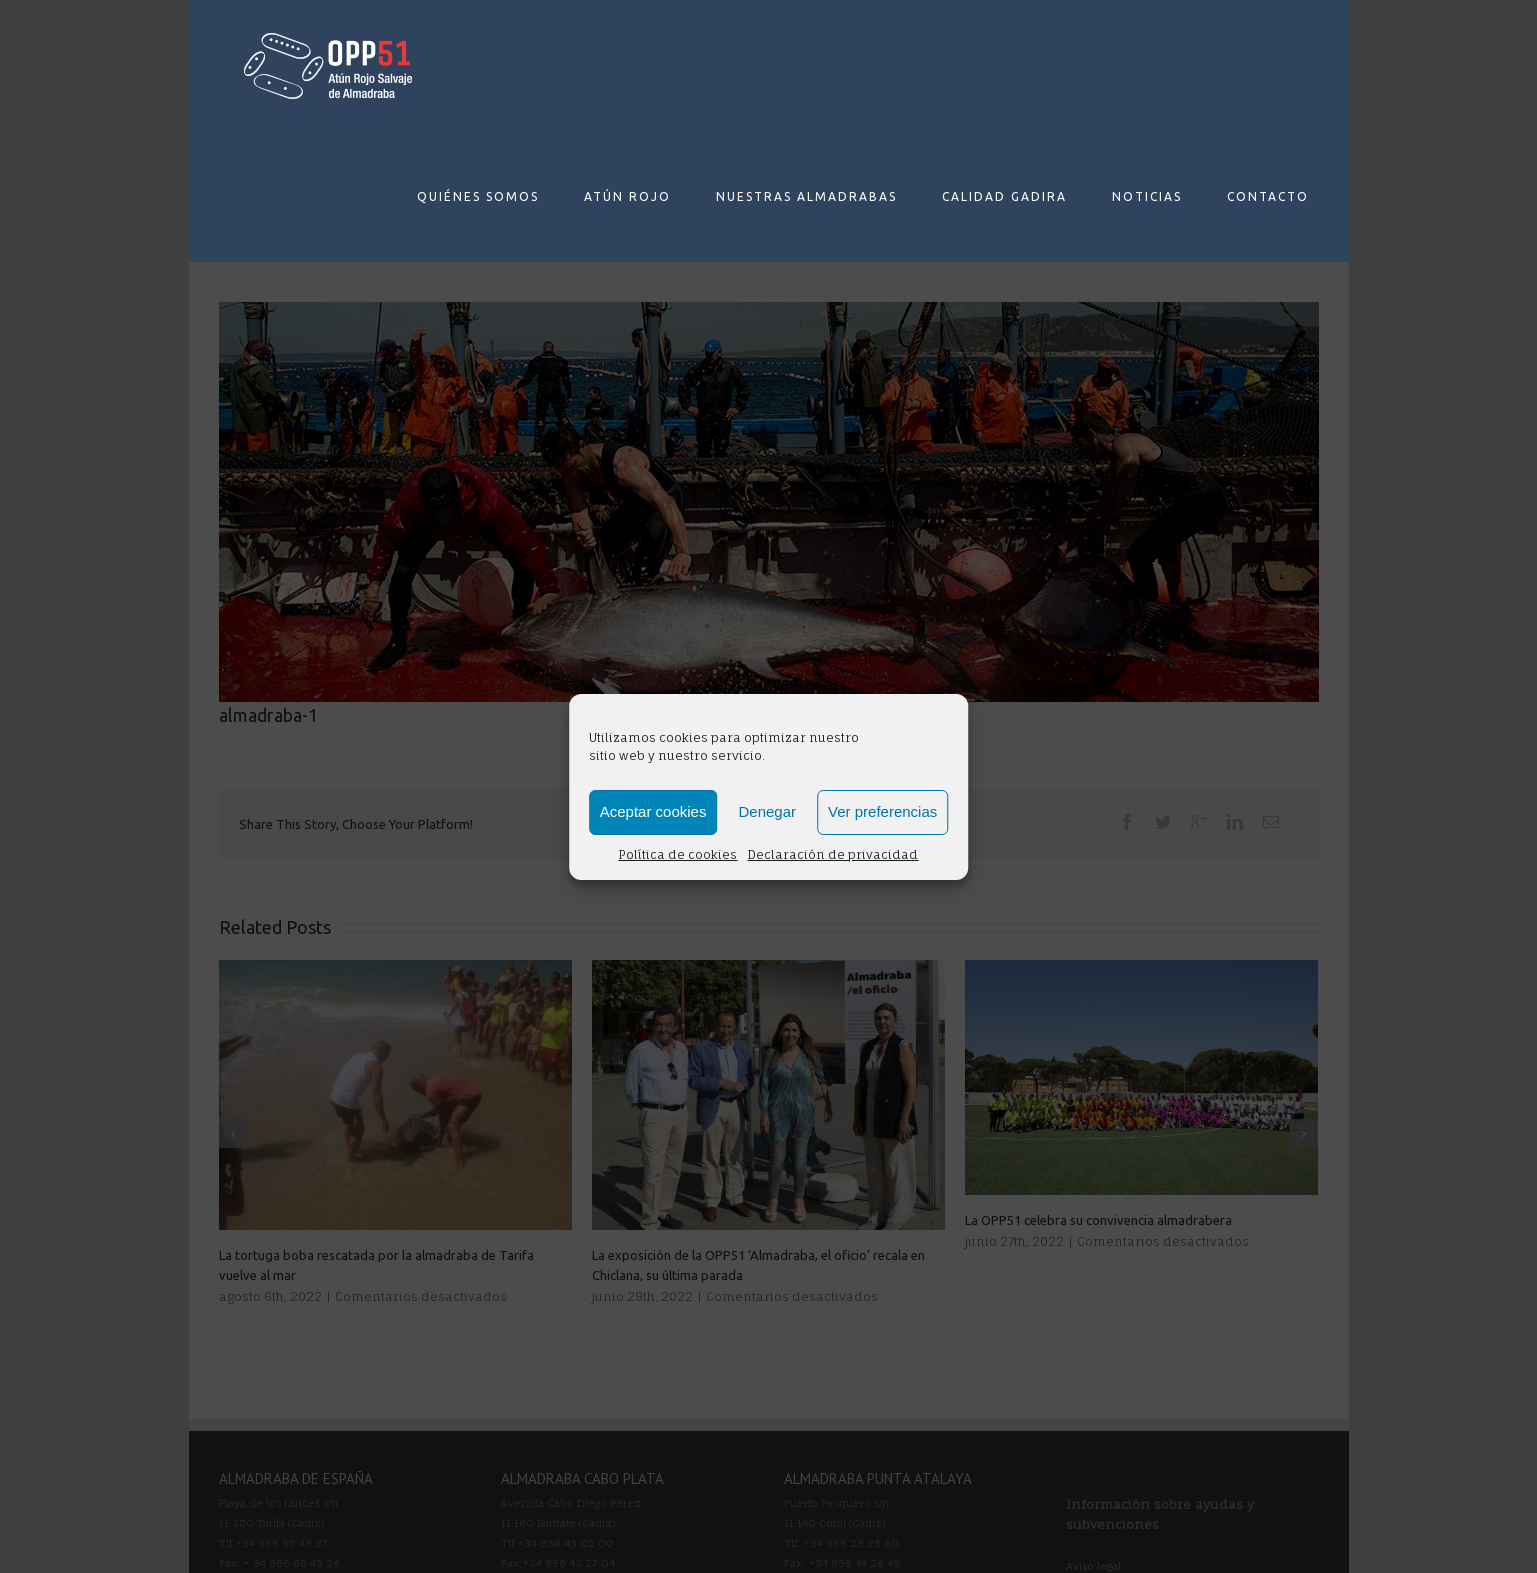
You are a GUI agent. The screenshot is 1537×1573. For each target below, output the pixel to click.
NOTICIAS (1147, 196)
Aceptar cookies (653, 811)
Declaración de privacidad (832, 854)
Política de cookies (677, 854)
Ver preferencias (882, 811)
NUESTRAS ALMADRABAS (806, 196)
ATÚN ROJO (627, 196)
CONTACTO (1268, 196)
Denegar (767, 811)
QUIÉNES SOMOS (478, 196)
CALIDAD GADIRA (1004, 196)
